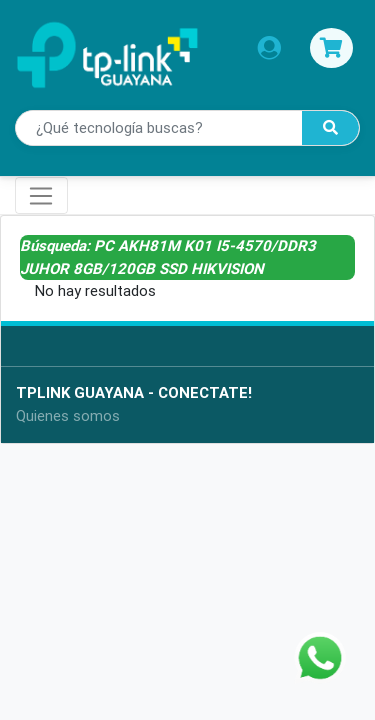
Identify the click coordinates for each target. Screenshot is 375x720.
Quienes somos (68, 415)
